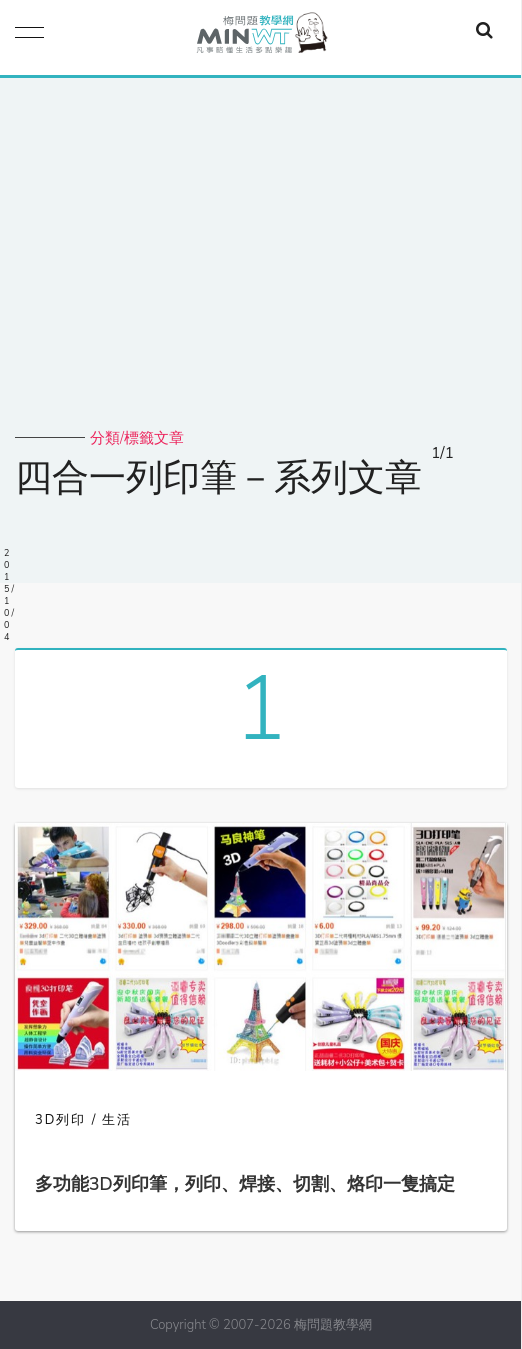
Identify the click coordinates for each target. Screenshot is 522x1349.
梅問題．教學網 (261, 37)
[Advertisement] (261, 278)
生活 (117, 1120)
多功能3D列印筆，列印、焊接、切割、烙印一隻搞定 (245, 1184)
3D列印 (60, 1120)
